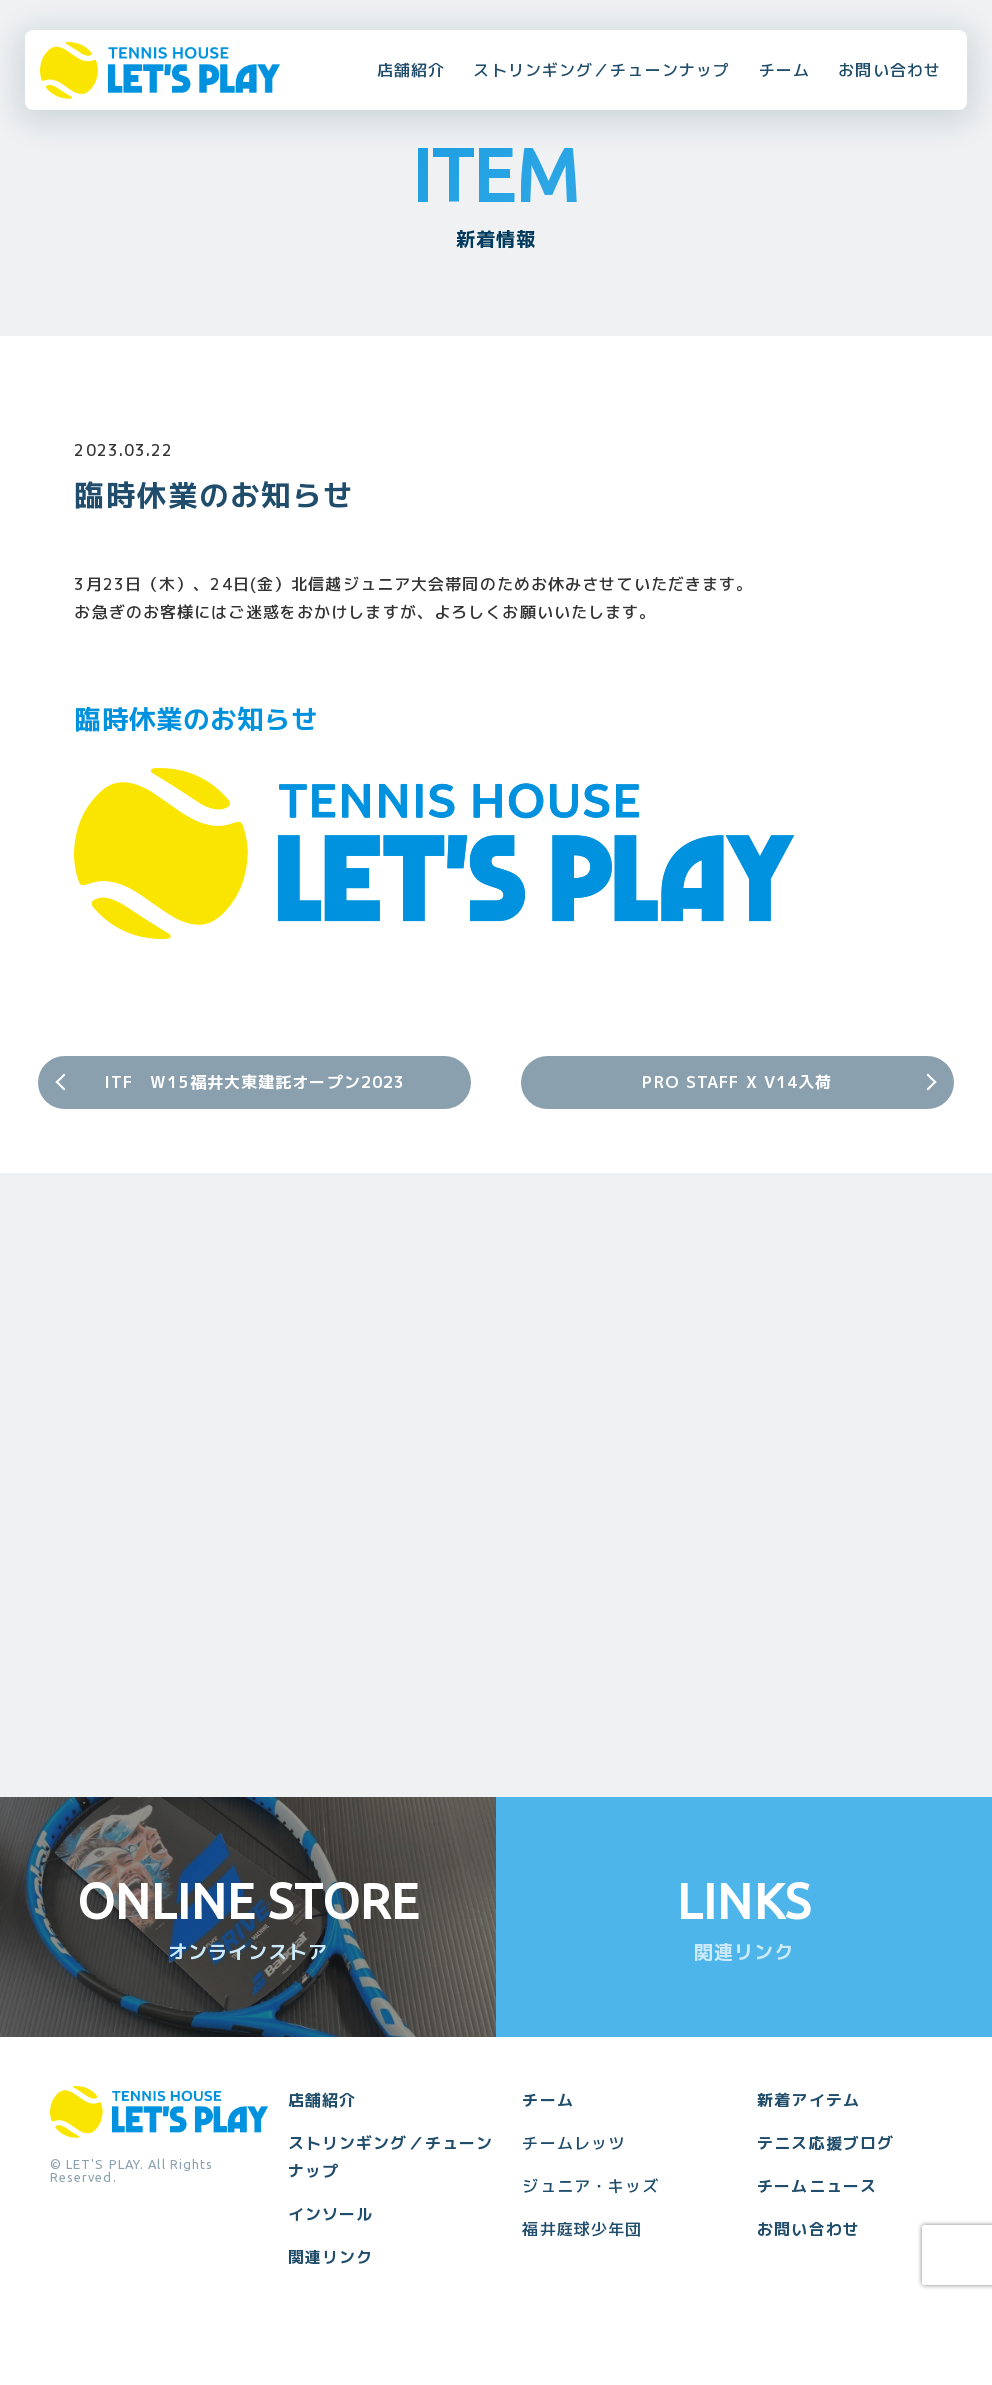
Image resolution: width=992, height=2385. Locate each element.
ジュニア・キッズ (590, 2186)
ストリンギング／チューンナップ (601, 70)
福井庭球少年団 (582, 2229)
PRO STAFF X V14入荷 (737, 1082)
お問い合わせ (889, 70)
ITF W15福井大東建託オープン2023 (255, 1082)
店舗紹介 (411, 70)
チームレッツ (573, 2143)
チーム (784, 70)
